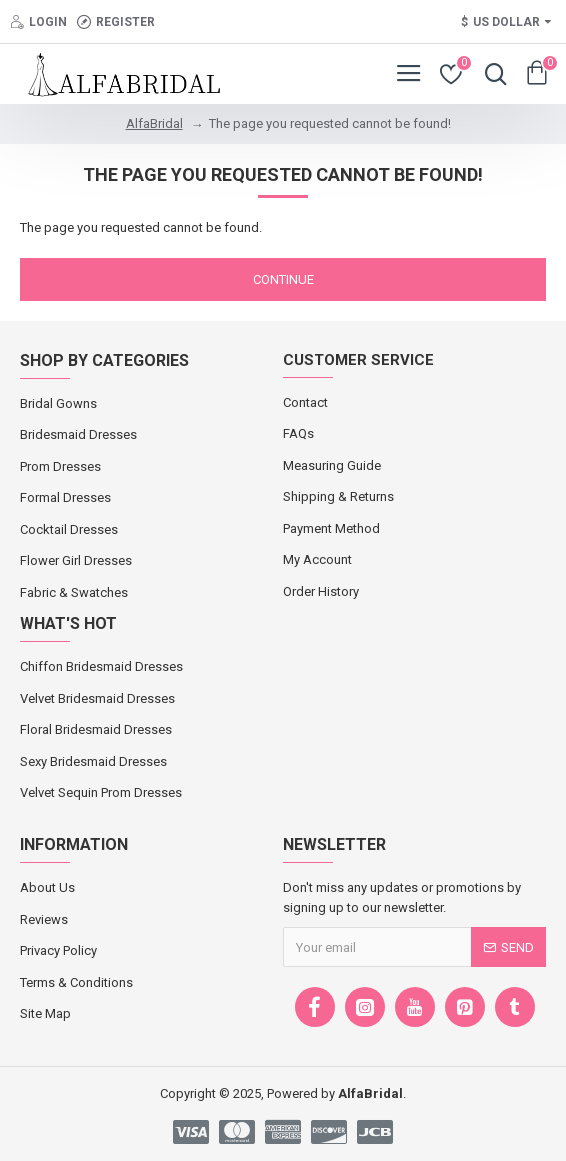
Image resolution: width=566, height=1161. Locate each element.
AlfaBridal (154, 123)
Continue (283, 279)
